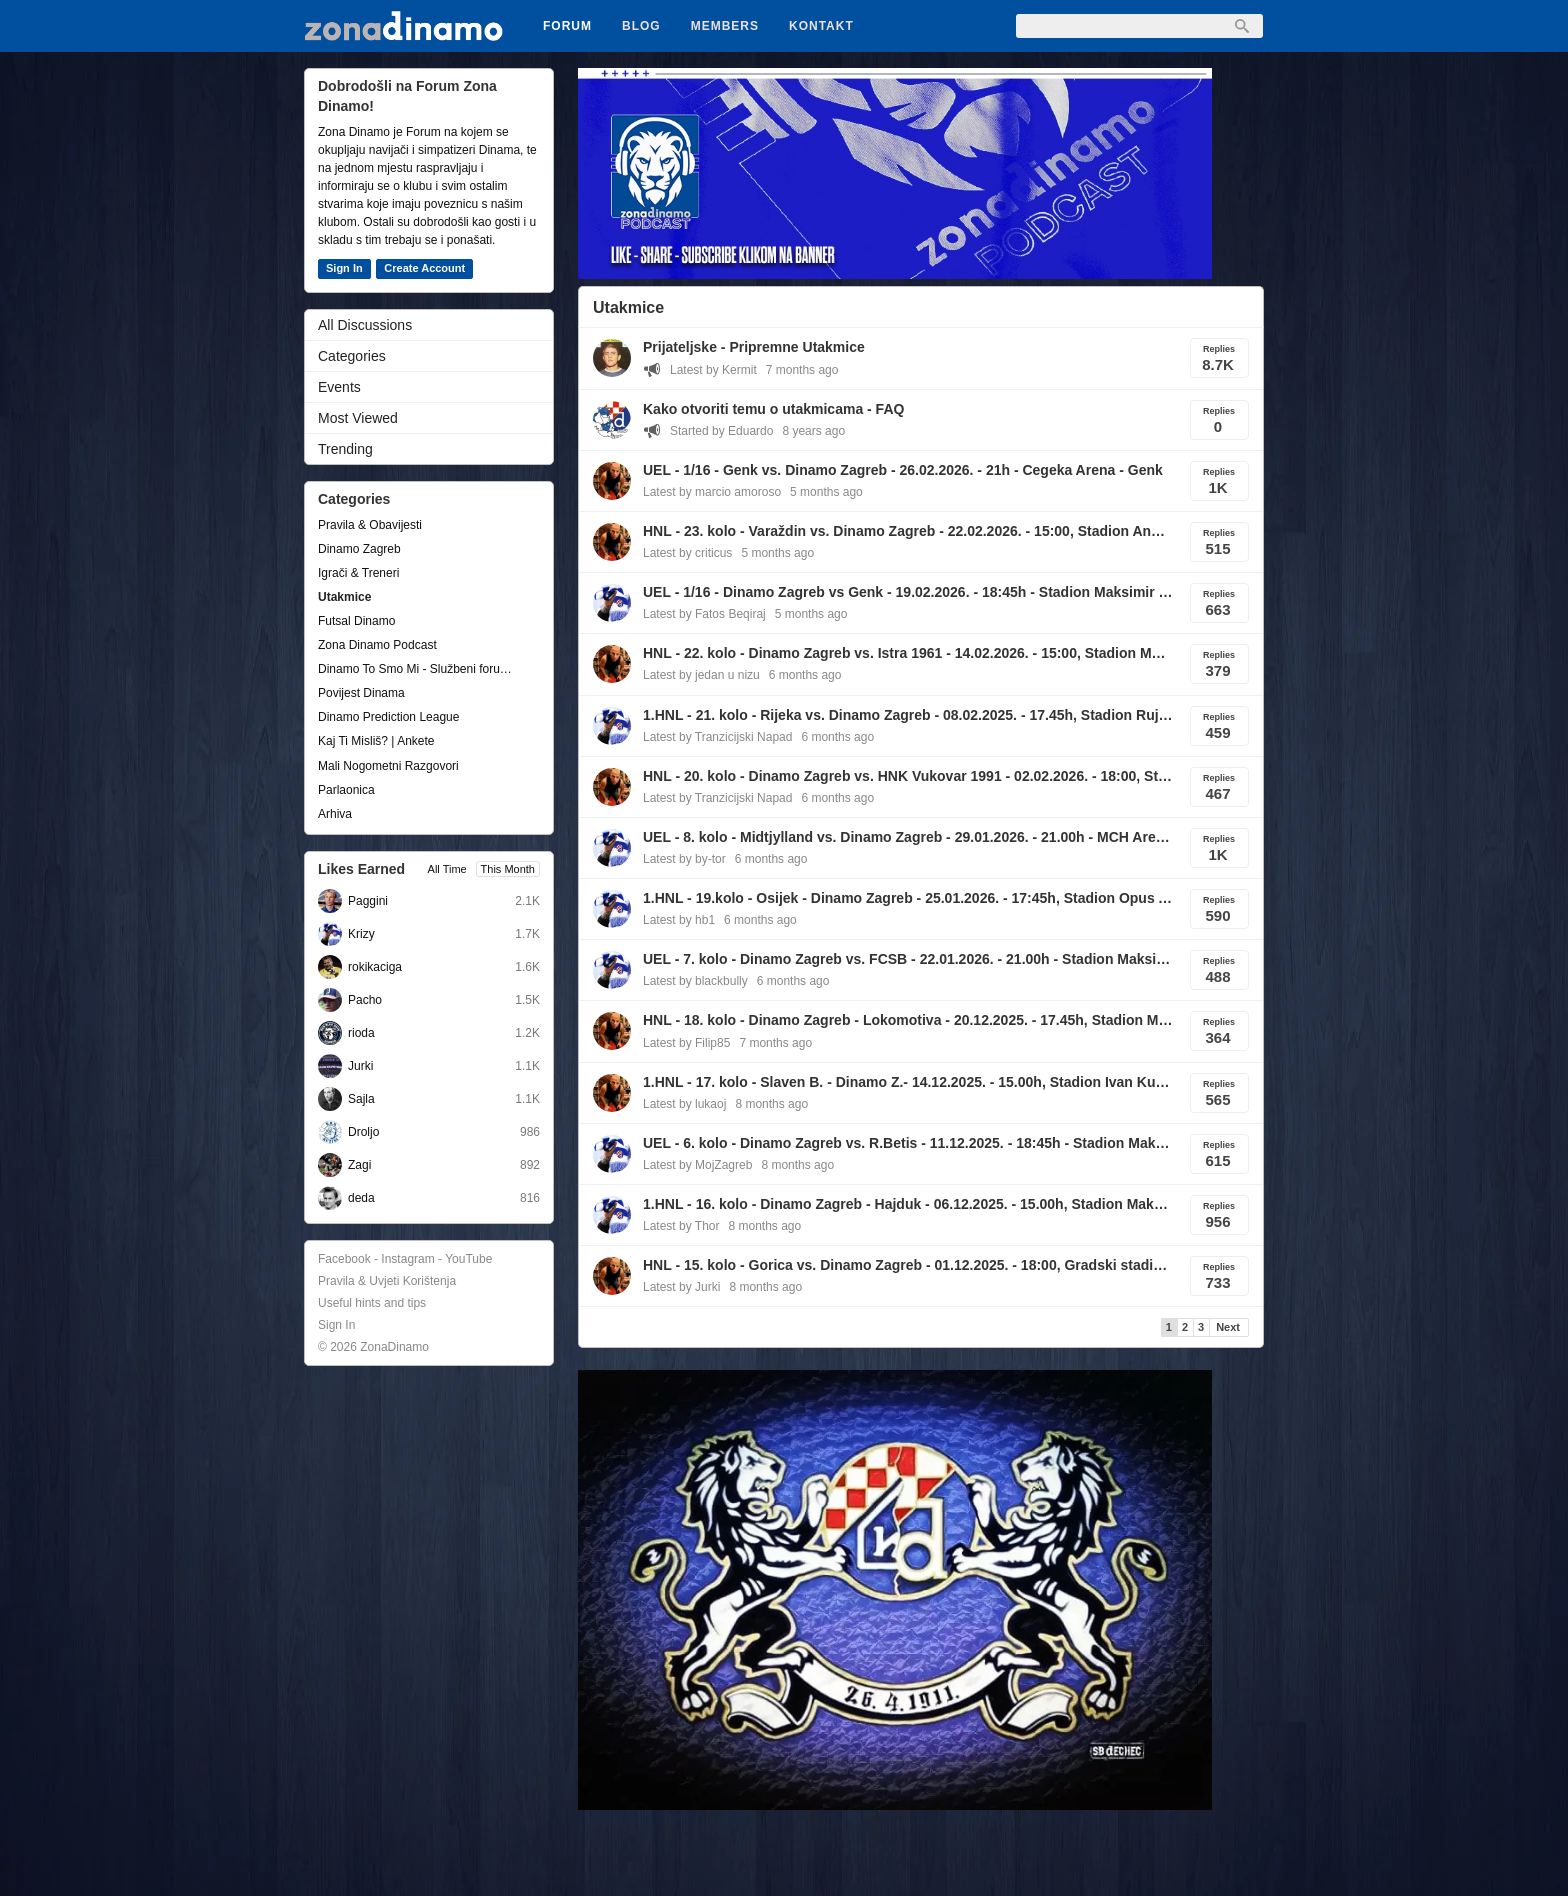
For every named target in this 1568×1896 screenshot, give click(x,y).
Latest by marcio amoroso (712, 492)
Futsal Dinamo (356, 621)
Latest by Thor (681, 1226)
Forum (567, 26)
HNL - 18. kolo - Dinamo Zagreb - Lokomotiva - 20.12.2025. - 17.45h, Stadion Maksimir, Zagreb (908, 1020)
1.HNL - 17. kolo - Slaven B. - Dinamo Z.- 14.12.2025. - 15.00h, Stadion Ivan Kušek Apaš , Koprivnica (908, 1082)
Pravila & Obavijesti (370, 525)
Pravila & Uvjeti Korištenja (387, 1281)
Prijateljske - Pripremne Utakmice (754, 347)
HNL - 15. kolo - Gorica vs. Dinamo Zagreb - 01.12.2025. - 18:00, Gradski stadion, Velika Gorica (908, 1265)
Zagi (359, 1165)
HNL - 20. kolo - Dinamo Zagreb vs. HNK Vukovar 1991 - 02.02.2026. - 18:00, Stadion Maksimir (908, 776)
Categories (352, 356)
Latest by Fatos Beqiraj (704, 614)
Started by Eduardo (721, 431)
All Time (447, 869)
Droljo (363, 1132)
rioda (361, 1033)
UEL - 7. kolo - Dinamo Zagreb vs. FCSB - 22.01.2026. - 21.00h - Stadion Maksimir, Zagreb (908, 959)
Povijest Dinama (361, 693)
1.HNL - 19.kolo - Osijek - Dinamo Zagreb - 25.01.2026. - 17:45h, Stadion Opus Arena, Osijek (908, 898)
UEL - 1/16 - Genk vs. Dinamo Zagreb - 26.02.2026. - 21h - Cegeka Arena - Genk (903, 470)
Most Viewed (358, 418)
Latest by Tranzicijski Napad (717, 737)
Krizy (361, 934)
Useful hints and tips (372, 1303)
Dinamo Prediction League (388, 717)
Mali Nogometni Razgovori (388, 766)
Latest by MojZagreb (697, 1165)
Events (339, 387)
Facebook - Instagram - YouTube (405, 1259)
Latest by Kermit (713, 370)
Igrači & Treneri (358, 573)
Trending (345, 449)
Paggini (368, 901)
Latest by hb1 (679, 920)
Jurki (360, 1066)
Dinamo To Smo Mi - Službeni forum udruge (419, 669)
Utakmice (344, 597)
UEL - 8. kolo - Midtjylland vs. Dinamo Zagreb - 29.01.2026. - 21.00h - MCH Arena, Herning (908, 837)
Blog (641, 26)
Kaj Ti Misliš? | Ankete (376, 741)
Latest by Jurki (681, 1287)
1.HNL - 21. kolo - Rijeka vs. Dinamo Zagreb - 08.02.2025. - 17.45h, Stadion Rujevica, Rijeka (908, 715)
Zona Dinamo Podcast (377, 645)
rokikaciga (375, 967)
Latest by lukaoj (684, 1104)
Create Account (424, 268)
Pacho (365, 1000)
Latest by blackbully (695, 981)
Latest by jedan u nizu (701, 675)
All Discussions (365, 325)
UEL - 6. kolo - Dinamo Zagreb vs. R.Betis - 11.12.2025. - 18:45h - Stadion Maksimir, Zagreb (908, 1143)
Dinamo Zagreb (359, 549)
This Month (508, 869)
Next (1228, 1327)
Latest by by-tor (684, 859)
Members (725, 26)
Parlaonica (346, 790)
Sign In (344, 268)
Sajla (361, 1099)
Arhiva (335, 814)
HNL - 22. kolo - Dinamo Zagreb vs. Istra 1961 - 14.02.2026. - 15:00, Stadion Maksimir (908, 653)
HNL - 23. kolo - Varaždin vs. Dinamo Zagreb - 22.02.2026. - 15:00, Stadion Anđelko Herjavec (908, 531)
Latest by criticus (687, 553)
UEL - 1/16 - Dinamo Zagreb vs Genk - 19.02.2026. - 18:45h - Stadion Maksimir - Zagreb (908, 592)
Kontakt (821, 26)
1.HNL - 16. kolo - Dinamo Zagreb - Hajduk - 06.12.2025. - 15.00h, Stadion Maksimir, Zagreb (908, 1204)
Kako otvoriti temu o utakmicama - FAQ (773, 409)
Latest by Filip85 (686, 1043)
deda (361, 1198)
